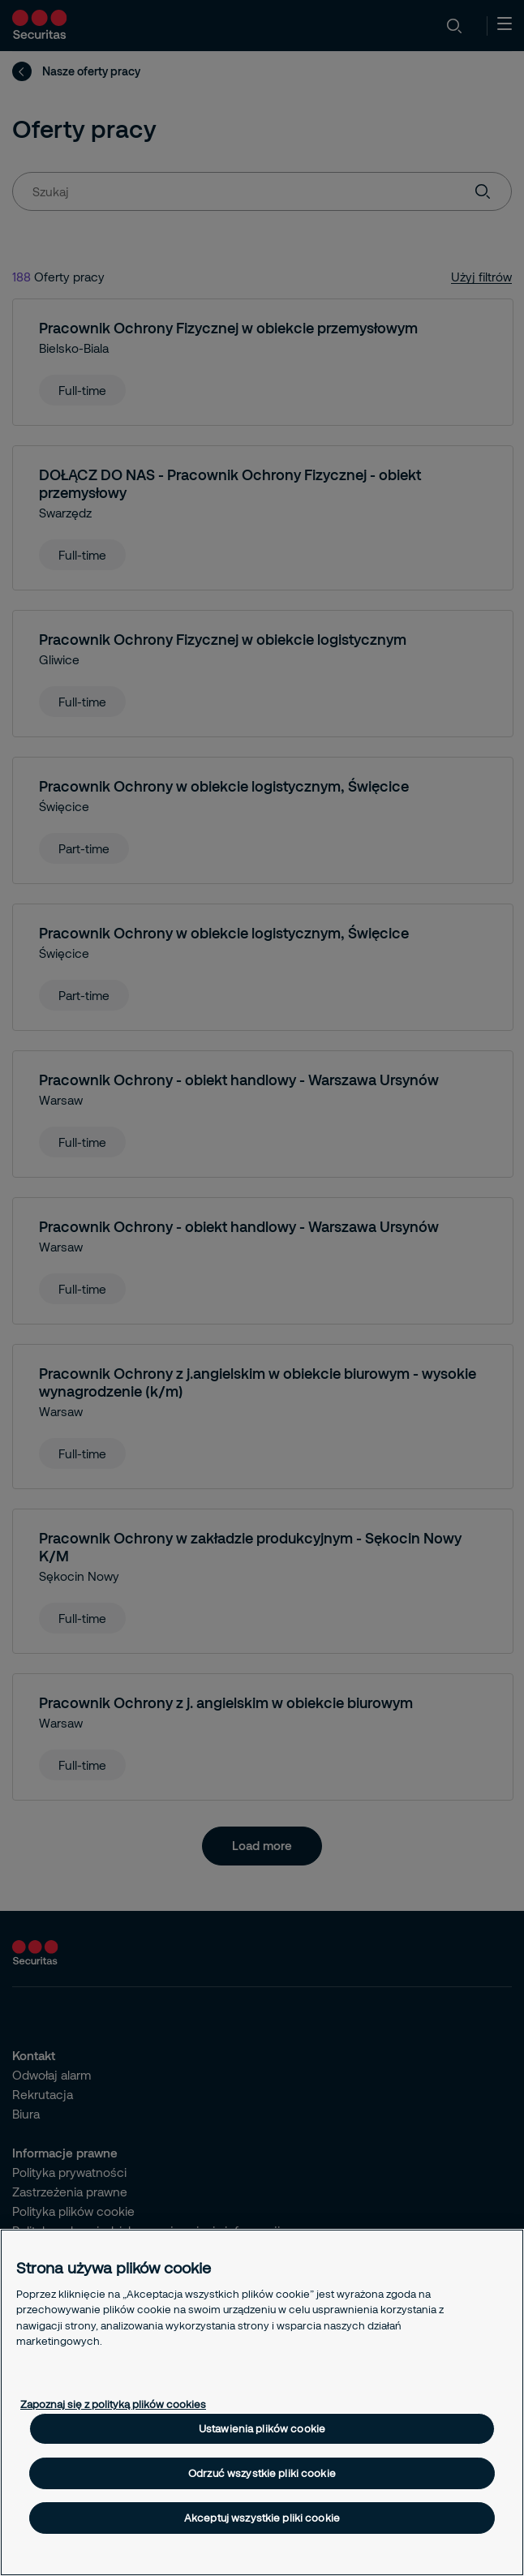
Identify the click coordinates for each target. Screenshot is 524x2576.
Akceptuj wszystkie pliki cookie (262, 2517)
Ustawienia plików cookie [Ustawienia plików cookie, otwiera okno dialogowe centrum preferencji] (262, 2428)
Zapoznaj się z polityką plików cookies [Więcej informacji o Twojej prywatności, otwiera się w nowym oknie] (113, 2404)
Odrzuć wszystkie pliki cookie (262, 2473)
